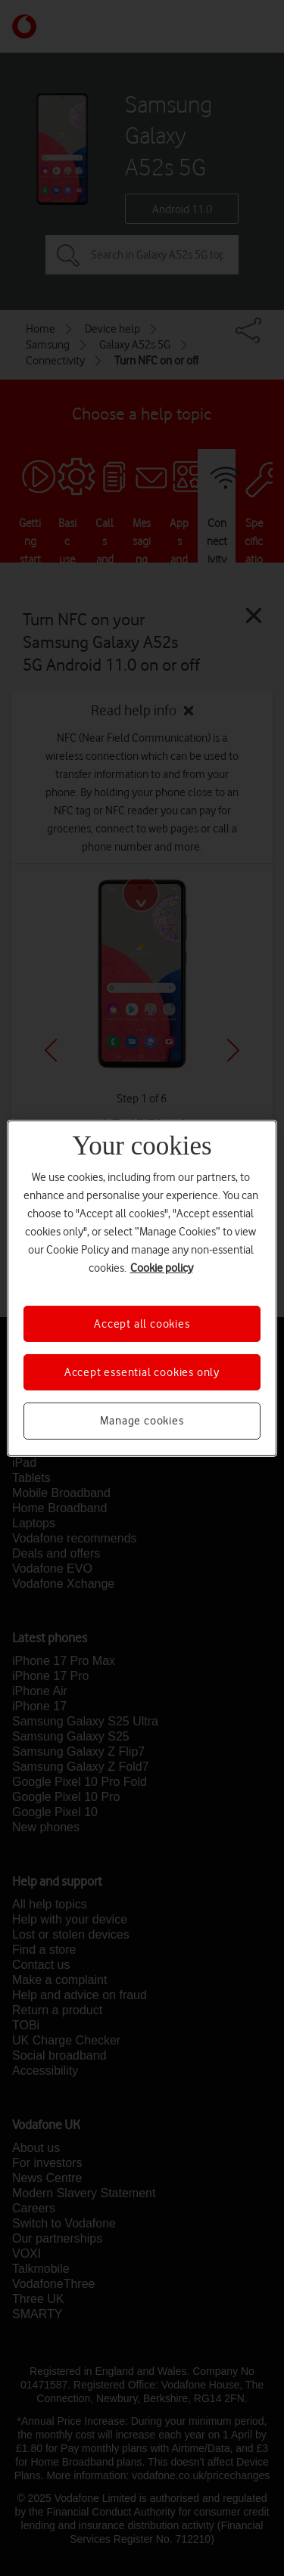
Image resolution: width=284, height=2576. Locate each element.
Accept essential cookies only (142, 1372)
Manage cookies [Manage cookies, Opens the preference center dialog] (141, 1420)
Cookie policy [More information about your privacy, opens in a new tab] (161, 1267)
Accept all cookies (141, 1323)
